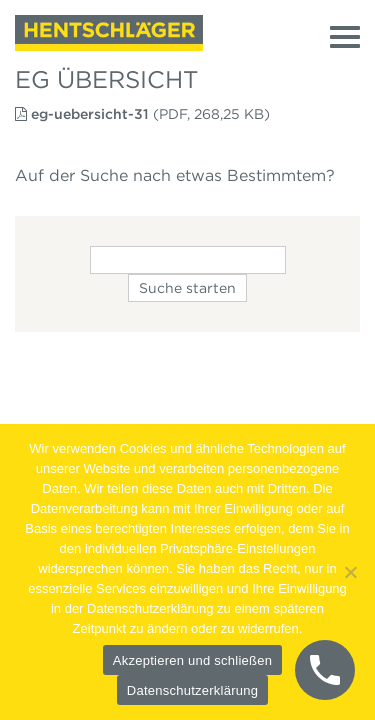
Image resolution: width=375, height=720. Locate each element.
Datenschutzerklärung (192, 690)
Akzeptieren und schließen (192, 660)
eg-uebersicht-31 (90, 114)
